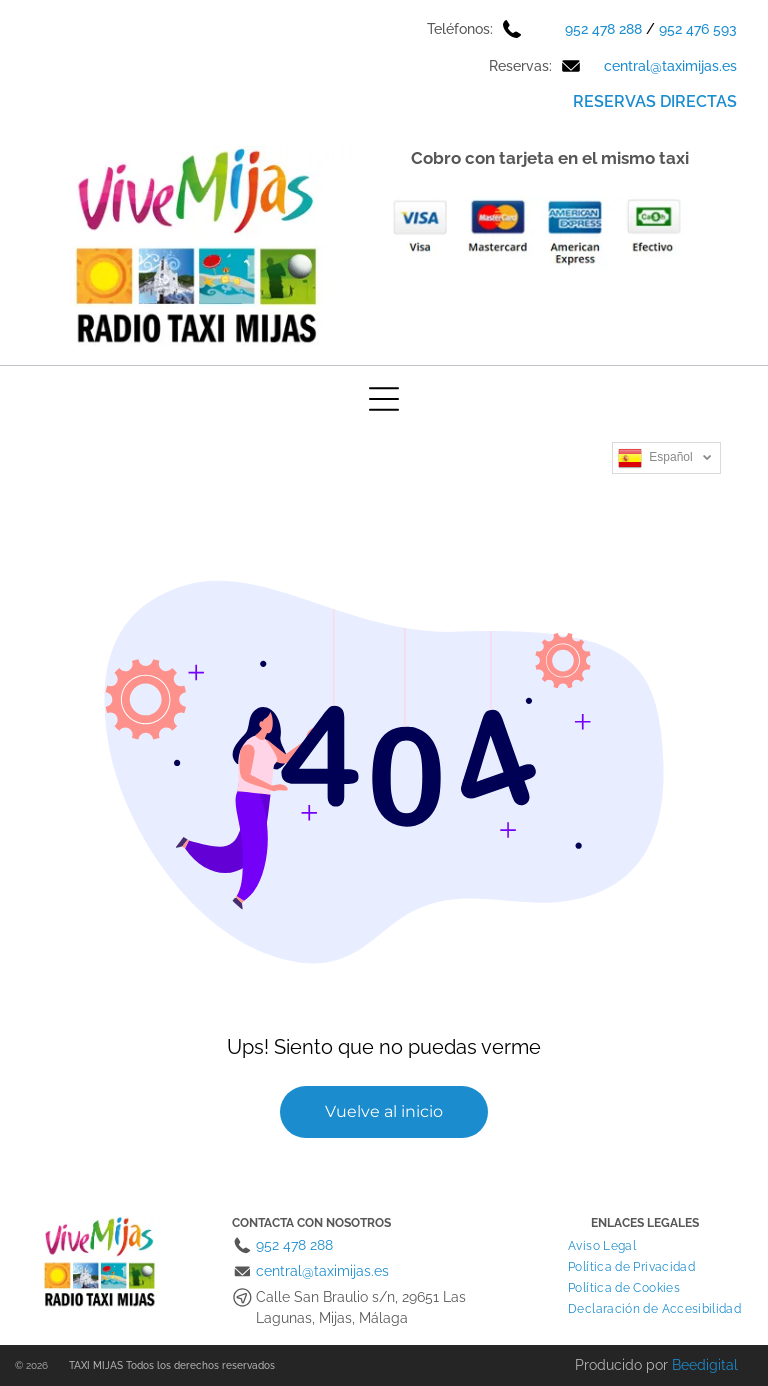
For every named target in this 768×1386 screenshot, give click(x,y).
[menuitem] (602, 1245)
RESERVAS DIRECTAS (655, 101)
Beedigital (705, 1365)
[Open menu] (384, 399)
